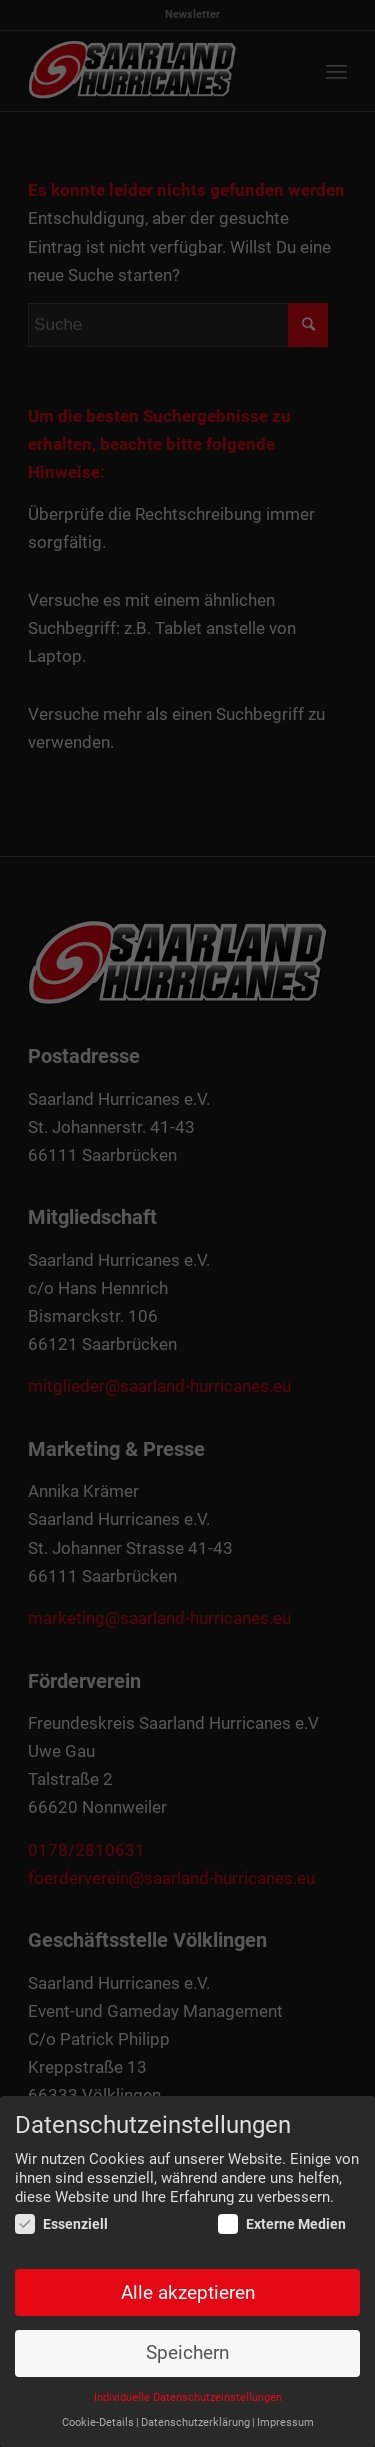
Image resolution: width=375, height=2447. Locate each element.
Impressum (285, 2422)
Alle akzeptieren (188, 2293)
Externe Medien (282, 2224)
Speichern (187, 2354)
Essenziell (61, 2224)
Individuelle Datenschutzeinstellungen (188, 2397)
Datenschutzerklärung (195, 2422)
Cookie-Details (98, 2422)
